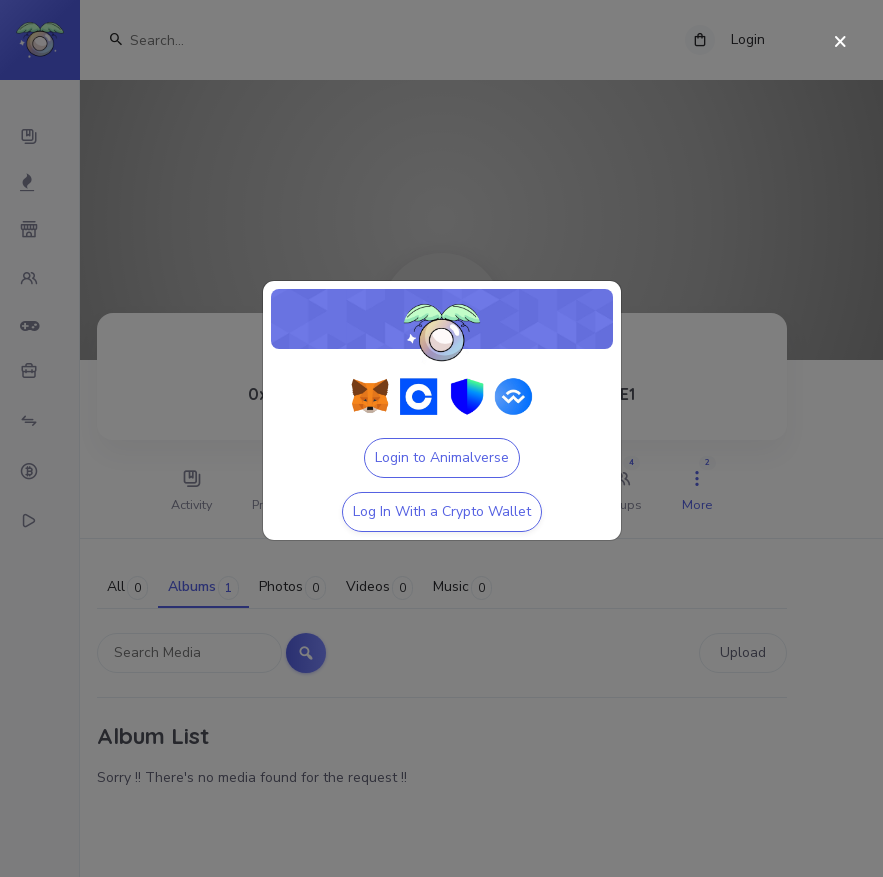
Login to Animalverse (442, 457)
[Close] (840, 42)
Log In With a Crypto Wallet (442, 511)
